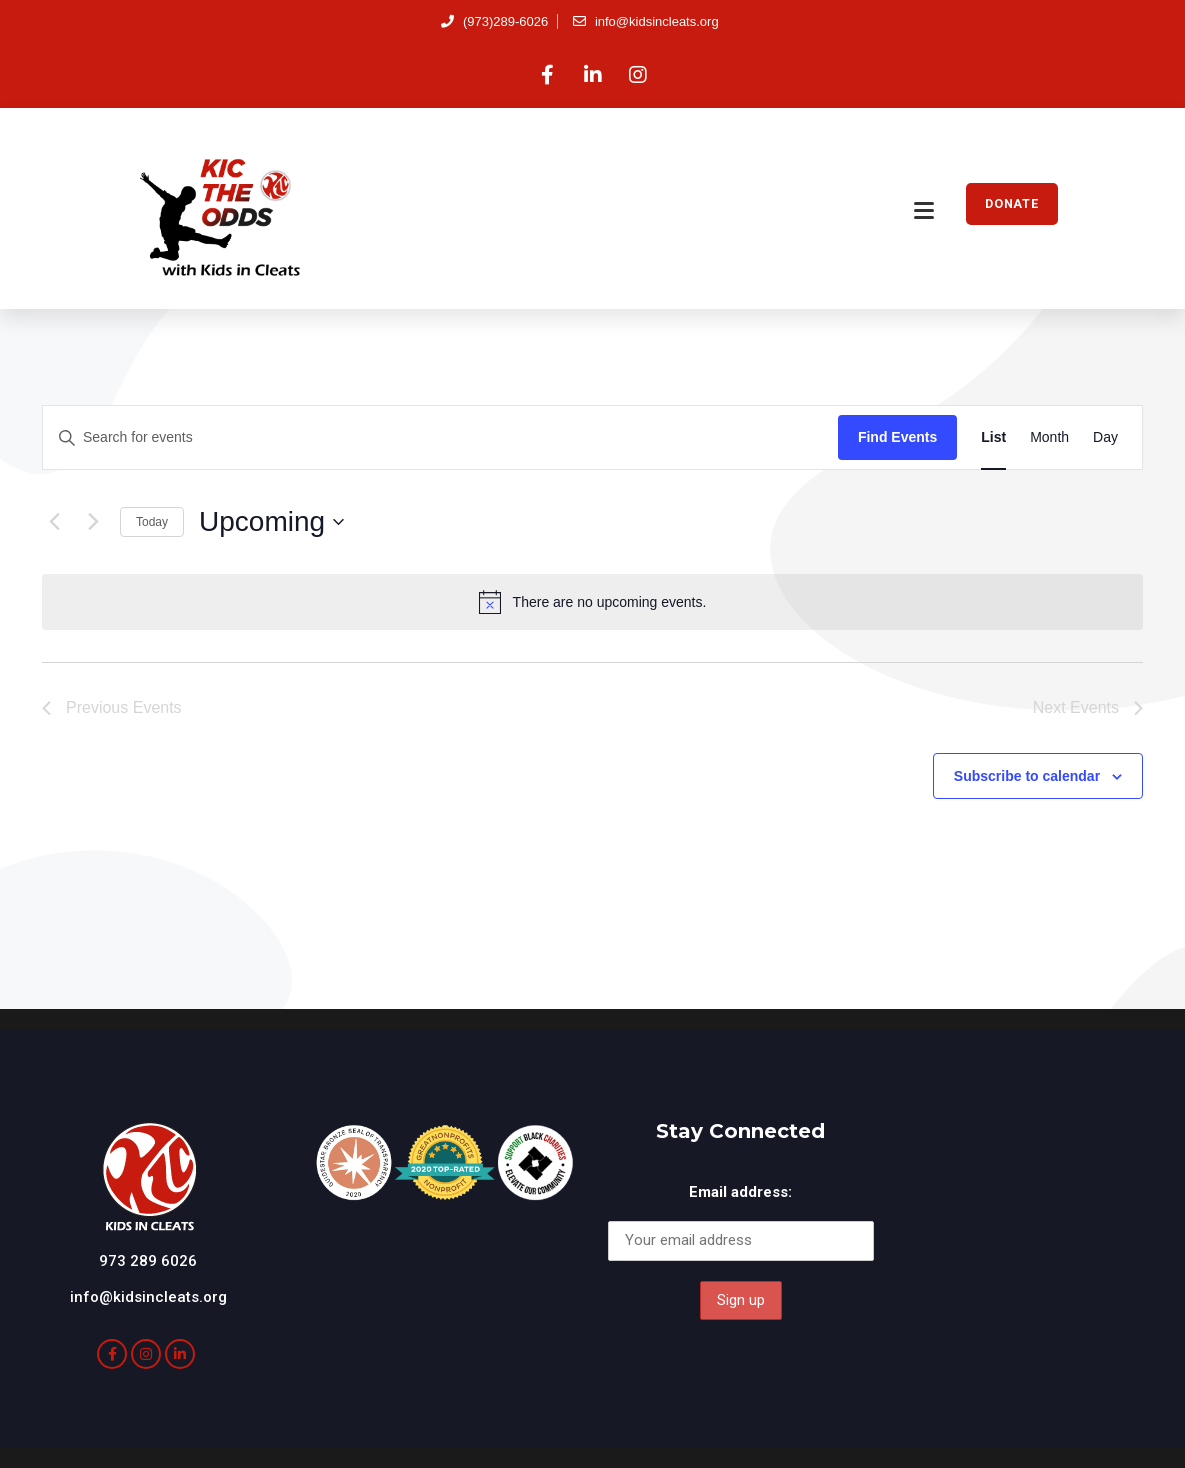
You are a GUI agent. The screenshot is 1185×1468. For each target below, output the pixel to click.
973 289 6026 (148, 1261)
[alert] (592, 602)
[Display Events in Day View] (1105, 437)
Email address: (740, 1192)
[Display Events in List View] (993, 437)
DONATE (1011, 203)
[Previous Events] (54, 522)
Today (152, 522)
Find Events (897, 437)
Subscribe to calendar (1027, 776)
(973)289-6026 (494, 21)
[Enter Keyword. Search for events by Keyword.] (440, 437)
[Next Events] (93, 522)
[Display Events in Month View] (1049, 437)
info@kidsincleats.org (645, 21)
